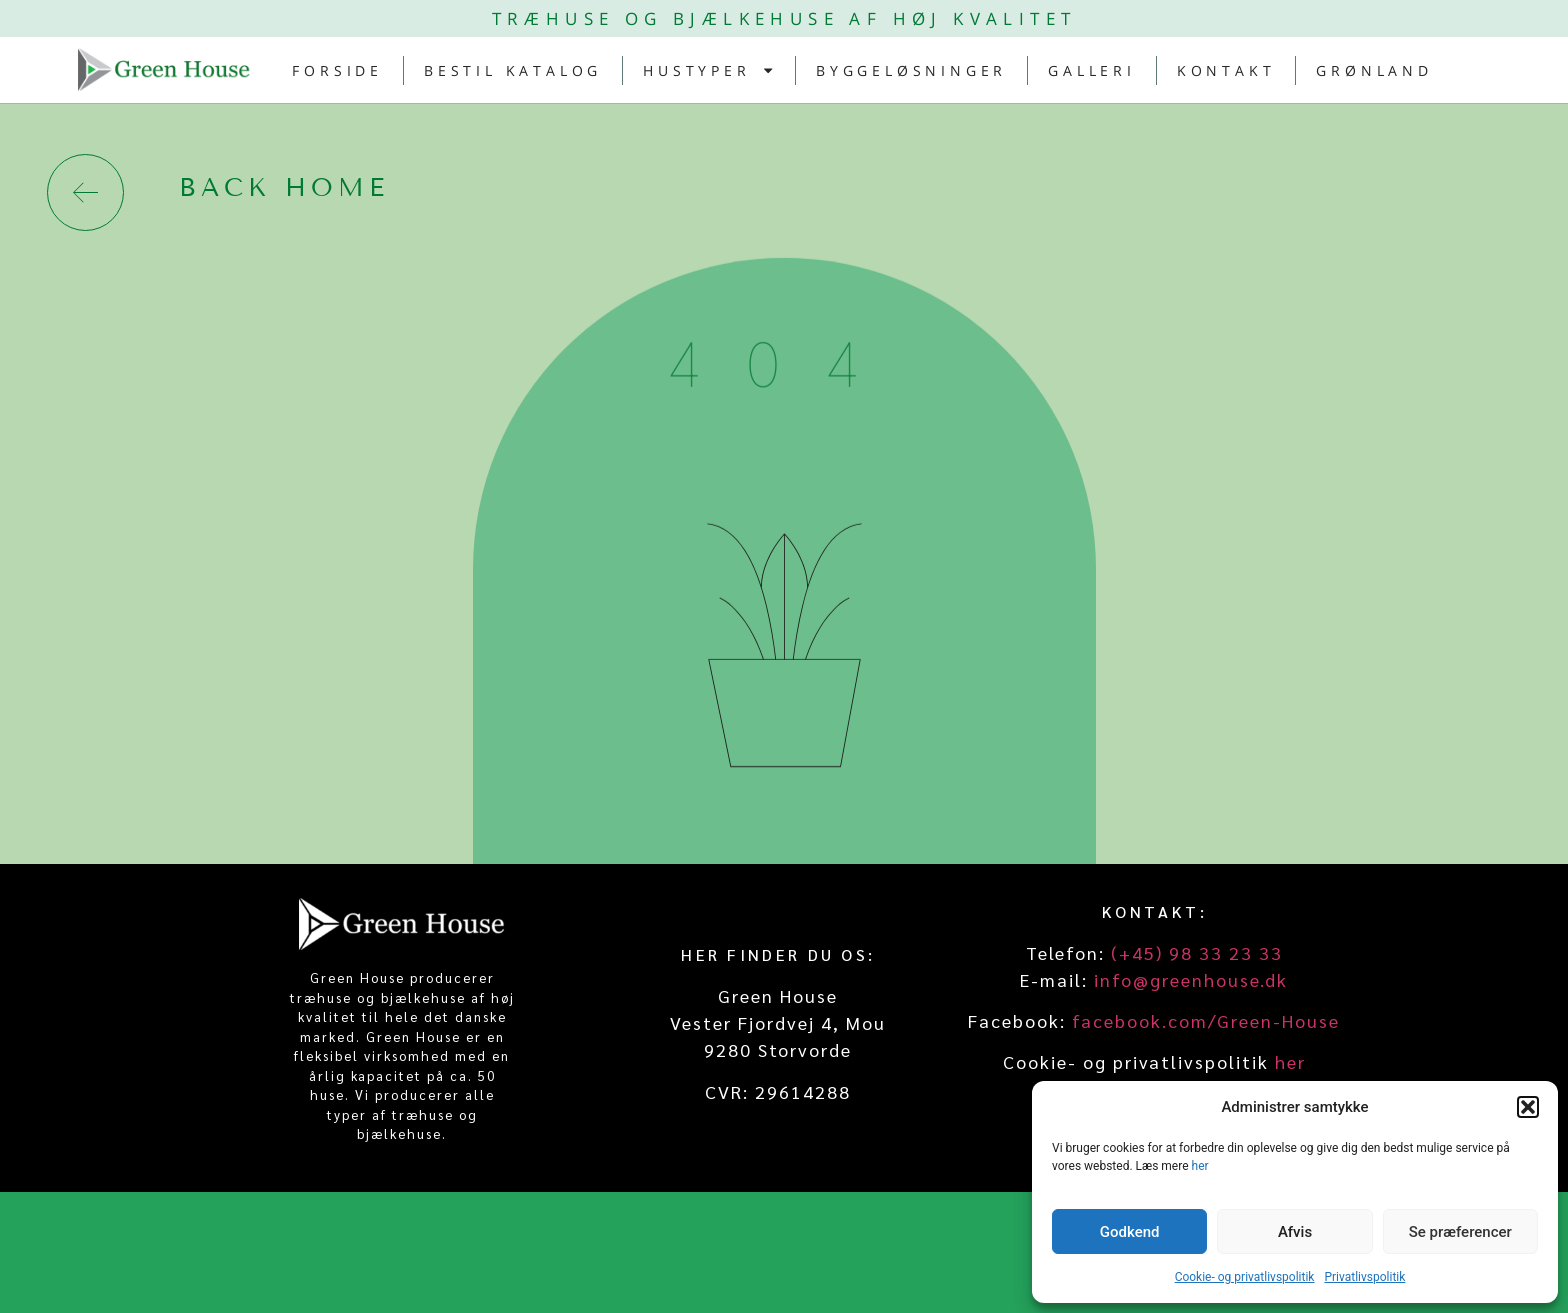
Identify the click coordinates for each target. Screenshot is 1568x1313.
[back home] (85, 192)
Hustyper (709, 71)
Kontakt (1226, 70)
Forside (337, 70)
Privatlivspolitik (1364, 1277)
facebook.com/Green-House (1206, 1020)
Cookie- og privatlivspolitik (1245, 1277)
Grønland (1374, 70)
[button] (1528, 1107)
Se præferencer (1460, 1232)
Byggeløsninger (911, 70)
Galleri (1092, 70)
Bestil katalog (513, 70)
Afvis (1295, 1232)
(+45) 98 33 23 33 (1197, 952)
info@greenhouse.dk (1191, 979)
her (1200, 1166)
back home (284, 188)
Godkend (1130, 1232)
